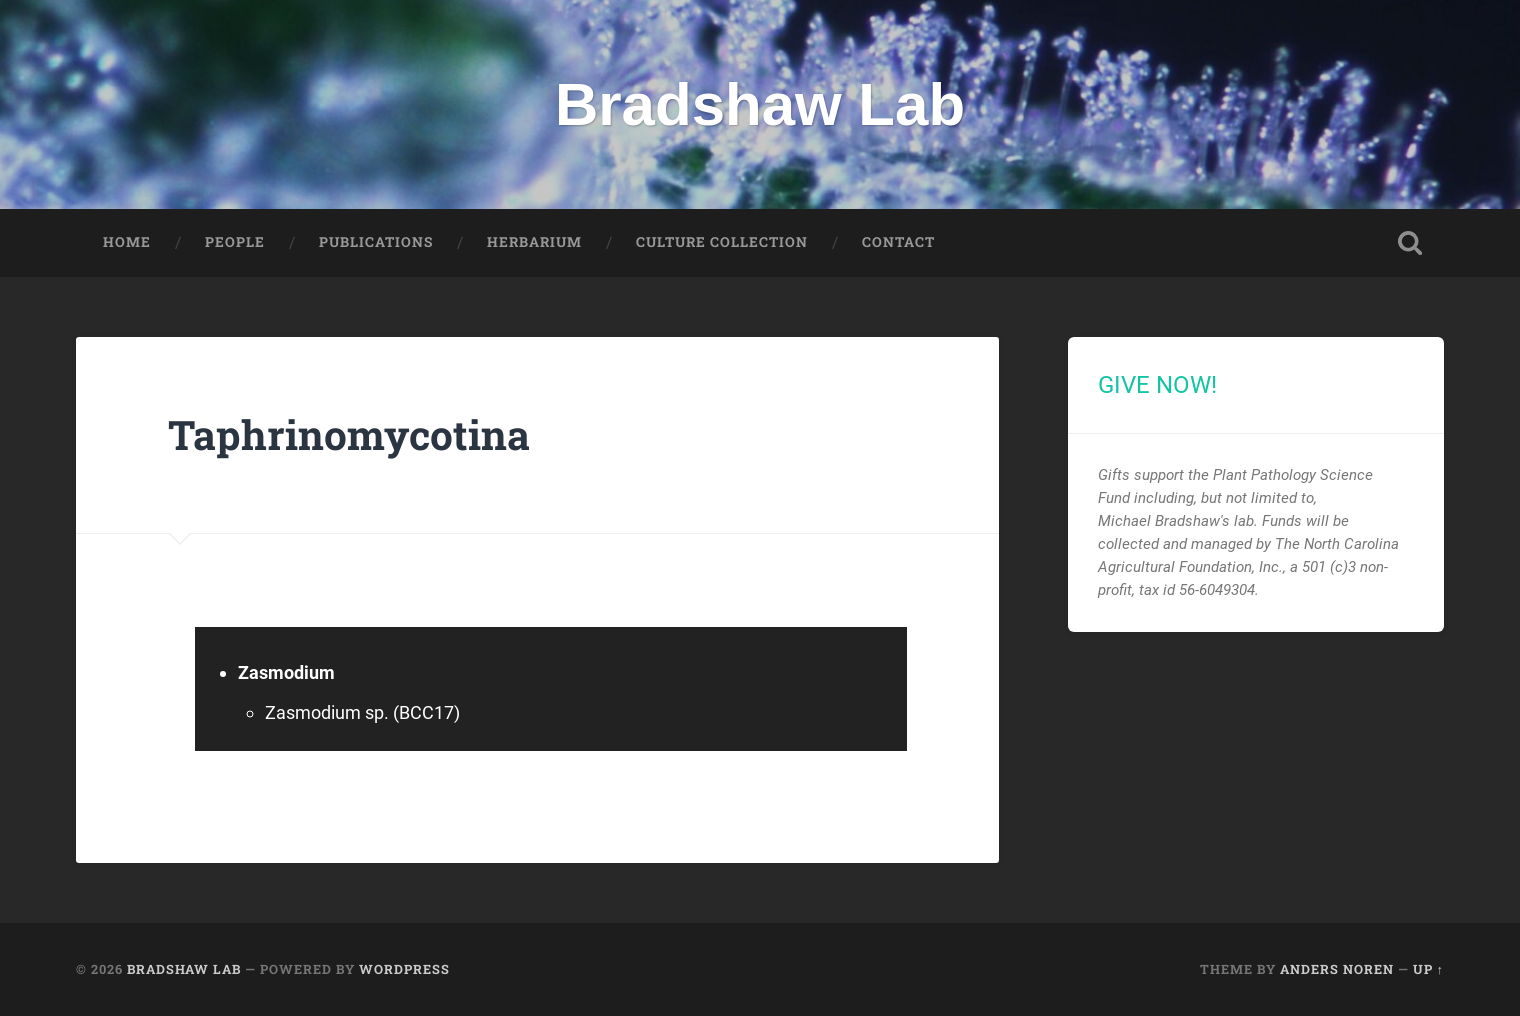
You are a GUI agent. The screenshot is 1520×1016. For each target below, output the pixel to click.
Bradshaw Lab (760, 104)
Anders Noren (1337, 969)
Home (127, 242)
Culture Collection (722, 242)
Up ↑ (1428, 969)
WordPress (404, 969)
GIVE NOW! (1157, 385)
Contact (898, 242)
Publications (376, 242)
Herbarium (534, 242)
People (235, 242)
